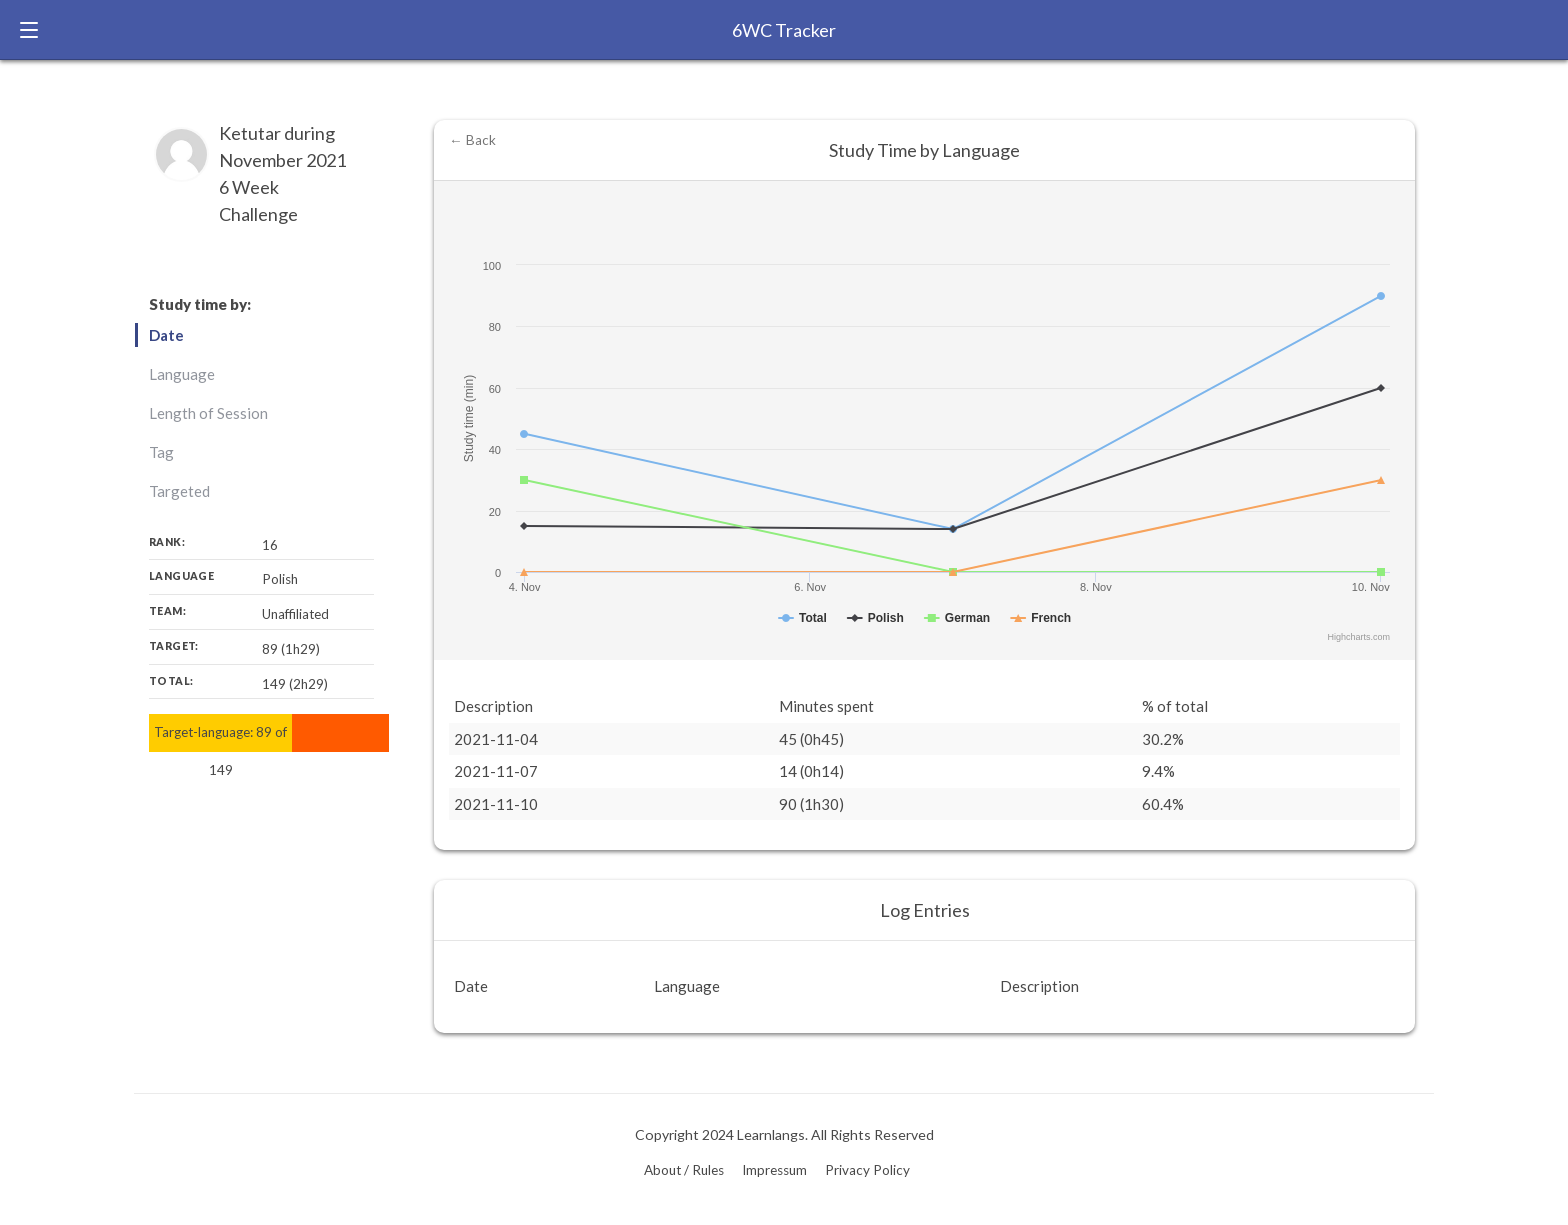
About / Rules (684, 1170)
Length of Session (208, 413)
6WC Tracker (784, 30)
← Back (472, 140)
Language (182, 374)
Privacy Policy (867, 1170)
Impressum (774, 1170)
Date (166, 335)
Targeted (179, 491)
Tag (161, 452)
